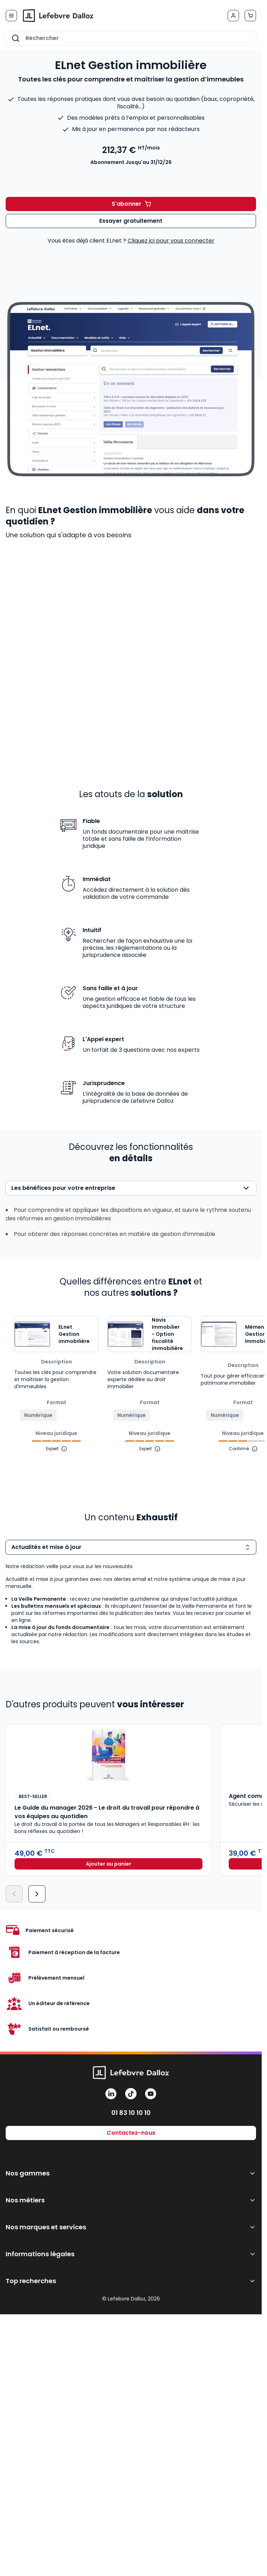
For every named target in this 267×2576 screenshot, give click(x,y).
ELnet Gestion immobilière (74, 1334)
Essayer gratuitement (130, 221)
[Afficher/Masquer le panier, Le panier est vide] (250, 15)
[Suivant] (36, 1893)
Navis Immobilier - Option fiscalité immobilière (167, 1334)
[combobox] (131, 38)
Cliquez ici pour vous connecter (171, 241)
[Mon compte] (233, 15)
